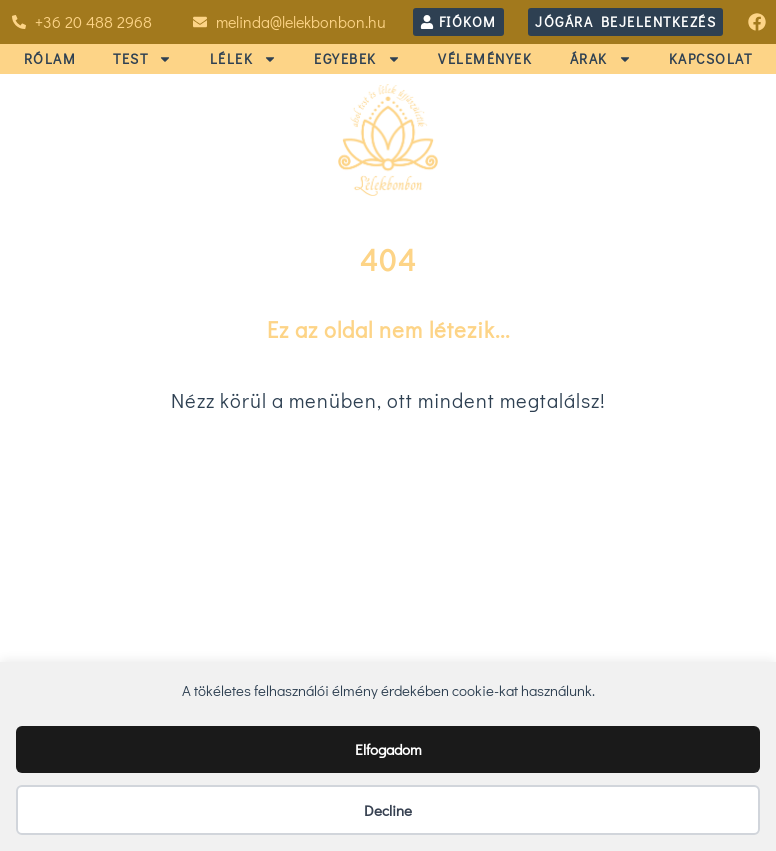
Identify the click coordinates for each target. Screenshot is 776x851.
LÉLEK (244, 59)
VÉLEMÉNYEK (485, 58)
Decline (388, 810)
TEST (142, 59)
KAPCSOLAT (711, 58)
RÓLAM (50, 58)
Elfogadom (388, 749)
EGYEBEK (357, 59)
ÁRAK (601, 59)
